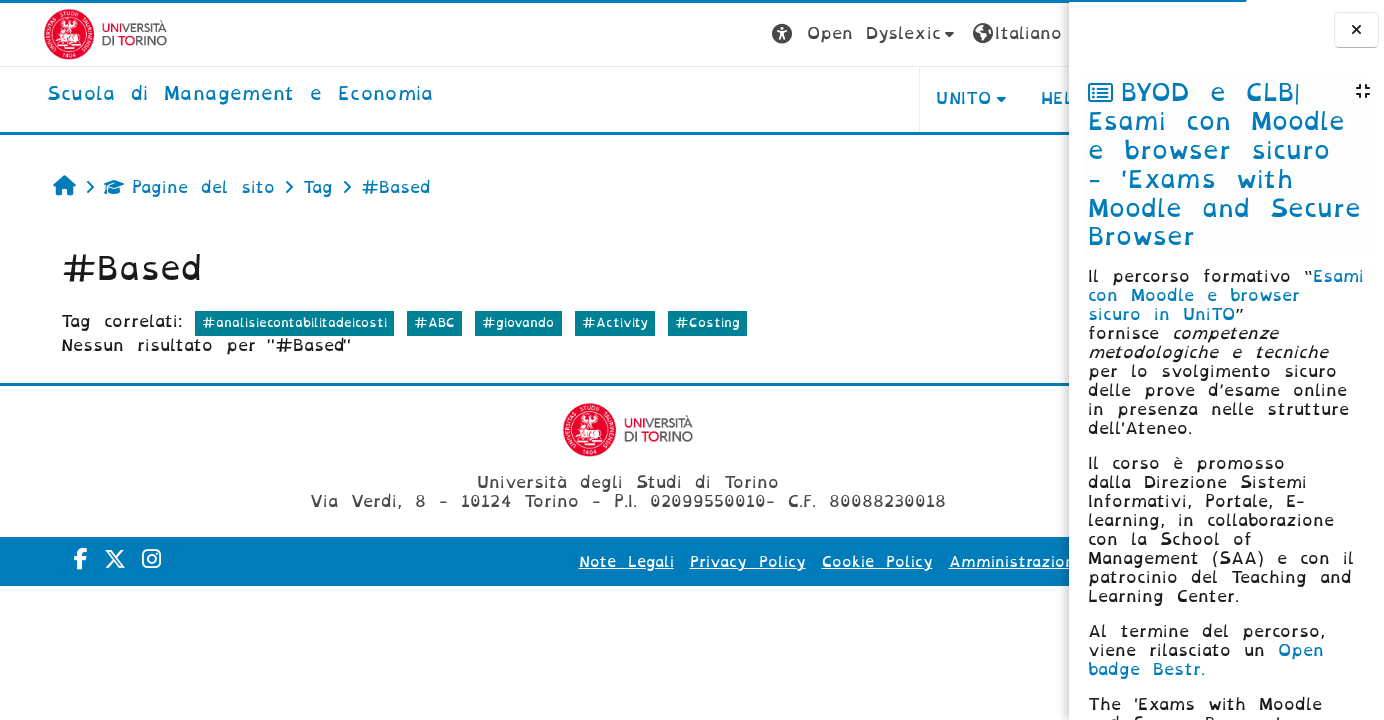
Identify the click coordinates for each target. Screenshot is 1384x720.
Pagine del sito (156, 187)
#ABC (402, 322)
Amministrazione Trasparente (925, 562)
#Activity (582, 322)
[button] (721, 34)
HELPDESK (942, 98)
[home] (197, 95)
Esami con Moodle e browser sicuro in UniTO (1226, 295)
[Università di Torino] (62, 33)
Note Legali (482, 562)
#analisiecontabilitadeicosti (261, 322)
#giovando (486, 322)
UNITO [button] (820, 98)
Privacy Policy (604, 562)
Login (1029, 33)
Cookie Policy (733, 562)
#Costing (675, 322)
